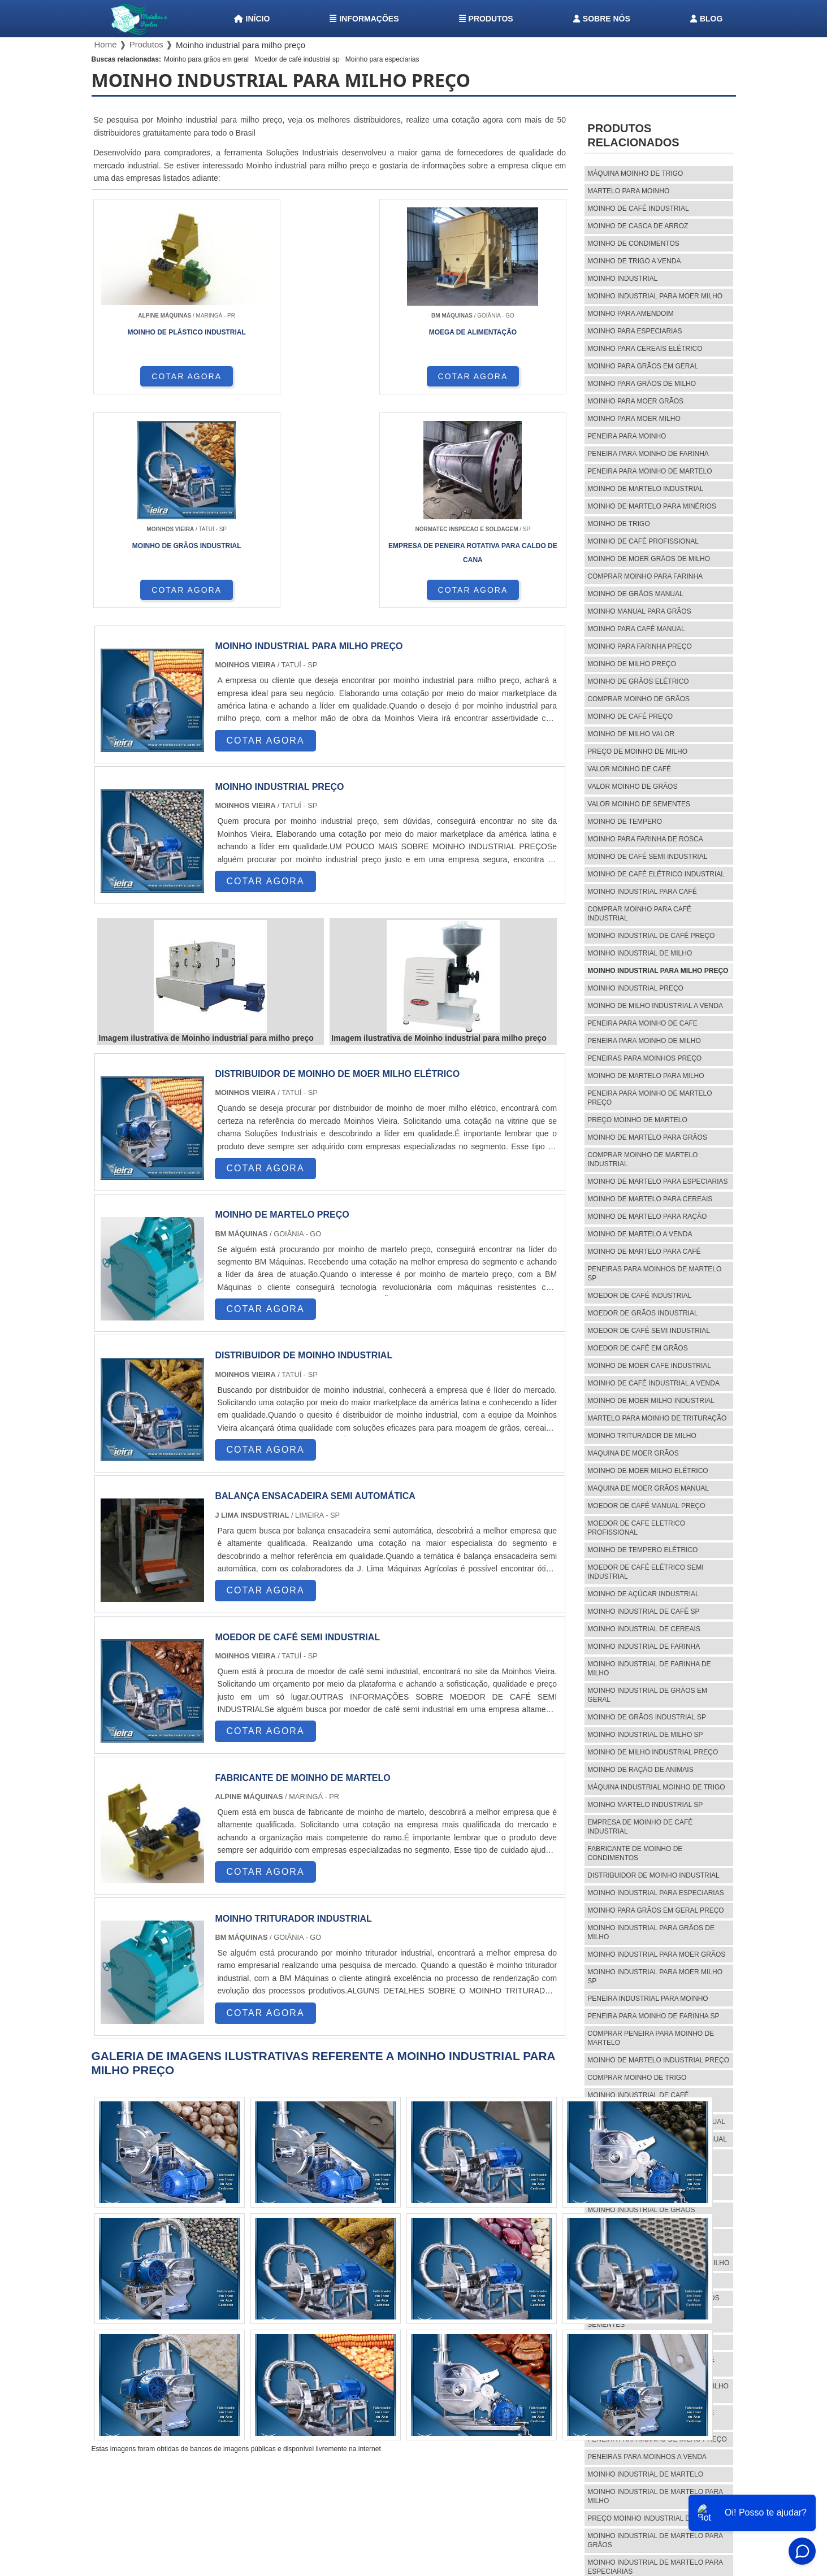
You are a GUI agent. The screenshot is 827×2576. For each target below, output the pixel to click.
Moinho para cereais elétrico (644, 349)
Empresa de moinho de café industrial (639, 1826)
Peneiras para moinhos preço (644, 1058)
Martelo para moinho (628, 191)
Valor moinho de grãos (632, 786)
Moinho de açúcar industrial (643, 1594)
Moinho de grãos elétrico (638, 681)
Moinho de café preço (630, 716)
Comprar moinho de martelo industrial (642, 1159)
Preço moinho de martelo (637, 1120)
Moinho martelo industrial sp (645, 1805)
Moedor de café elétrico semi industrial (645, 1571)
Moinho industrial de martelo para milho (654, 2496)
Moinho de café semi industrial (647, 857)
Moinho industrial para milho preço (657, 971)
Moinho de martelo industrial (645, 489)
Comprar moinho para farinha (645, 576)
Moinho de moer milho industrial (651, 1401)
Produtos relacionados (633, 135)
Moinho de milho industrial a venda (655, 1006)
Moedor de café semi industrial (648, 1331)
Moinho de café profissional (643, 541)
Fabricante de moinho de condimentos (634, 1853)
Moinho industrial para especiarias (655, 1893)
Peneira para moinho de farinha (648, 454)
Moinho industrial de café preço (651, 936)
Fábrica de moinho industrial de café (649, 2240)
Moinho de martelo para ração (647, 1216)
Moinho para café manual (636, 629)
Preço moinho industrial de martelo (658, 2518)
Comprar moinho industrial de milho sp (658, 2390)
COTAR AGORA (151, 384)
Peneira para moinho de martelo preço (649, 1097)
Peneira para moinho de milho (643, 1041)
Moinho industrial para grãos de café (651, 2364)
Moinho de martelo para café (643, 1252)
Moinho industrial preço (635, 988)
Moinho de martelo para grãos (647, 1137)
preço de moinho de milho (637, 751)
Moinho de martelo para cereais (649, 1199)
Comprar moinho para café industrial (639, 913)
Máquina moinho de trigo (635, 173)
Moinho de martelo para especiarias (657, 1181)
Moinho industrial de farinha (643, 1646)
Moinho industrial (622, 279)
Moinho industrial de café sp (643, 1611)
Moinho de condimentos (633, 243)
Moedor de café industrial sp (297, 59)
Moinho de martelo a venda (639, 1234)
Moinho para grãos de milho (641, 384)
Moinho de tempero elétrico (642, 1550)
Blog (706, 18)
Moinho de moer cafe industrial (649, 1366)
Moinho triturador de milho (641, 1436)
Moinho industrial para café (641, 892)
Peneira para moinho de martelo (649, 471)
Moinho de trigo (618, 524)
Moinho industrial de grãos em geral (647, 1695)
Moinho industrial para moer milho (654, 296)
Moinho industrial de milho (639, 953)
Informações (364, 18)
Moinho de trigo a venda (634, 261)
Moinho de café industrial (638, 208)
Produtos (486, 18)
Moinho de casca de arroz (637, 226)
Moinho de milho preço (631, 664)
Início (252, 18)
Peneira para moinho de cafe (642, 1023)
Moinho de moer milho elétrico (647, 1471)
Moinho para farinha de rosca (645, 839)
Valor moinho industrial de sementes (640, 2320)
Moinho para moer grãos (635, 401)
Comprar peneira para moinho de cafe (650, 2417)
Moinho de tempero (624, 822)
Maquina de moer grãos (632, 1453)
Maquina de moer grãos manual (648, 1488)
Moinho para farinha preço (639, 646)
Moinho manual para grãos (639, 611)
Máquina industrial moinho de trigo (656, 1787)
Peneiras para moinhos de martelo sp (654, 1273)
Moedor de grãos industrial (642, 1313)
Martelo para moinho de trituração (656, 1418)
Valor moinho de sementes (638, 804)
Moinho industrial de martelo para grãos (654, 2540)
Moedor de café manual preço (646, 1506)
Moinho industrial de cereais (643, 1629)
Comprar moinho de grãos (638, 699)
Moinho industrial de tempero (645, 2342)
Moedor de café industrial (639, 1296)
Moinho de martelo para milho (645, 1076)
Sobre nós (601, 18)
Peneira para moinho (626, 436)
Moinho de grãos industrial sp (646, 1717)
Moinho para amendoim (630, 314)
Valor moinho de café (629, 769)
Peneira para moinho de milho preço (657, 2439)
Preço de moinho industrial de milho (658, 2263)
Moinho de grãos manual (635, 594)
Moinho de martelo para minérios (651, 506)
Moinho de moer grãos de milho (648, 559)
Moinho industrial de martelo (645, 2474)
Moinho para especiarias (382, 59)
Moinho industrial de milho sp (645, 1735)
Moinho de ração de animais (640, 1770)
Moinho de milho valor (630, 734)
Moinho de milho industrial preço (652, 1752)
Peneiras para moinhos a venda (647, 2457)
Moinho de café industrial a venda (653, 1383)
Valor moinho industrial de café (650, 2280)
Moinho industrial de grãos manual (656, 2122)
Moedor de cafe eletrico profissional (636, 1527)
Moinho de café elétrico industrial (656, 874)
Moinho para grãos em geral (206, 59)
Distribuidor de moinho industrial (653, 1875)
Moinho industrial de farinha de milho (649, 1668)
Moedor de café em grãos (637, 1348)
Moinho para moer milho (633, 419)
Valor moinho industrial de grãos (653, 2298)
